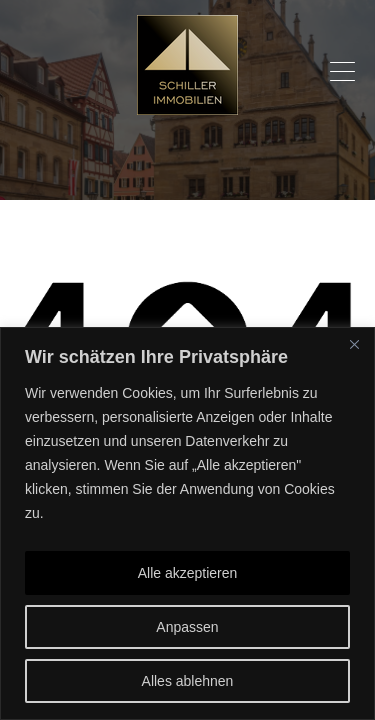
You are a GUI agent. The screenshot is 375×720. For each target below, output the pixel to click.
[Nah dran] (354, 344)
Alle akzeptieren (188, 573)
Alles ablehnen (188, 681)
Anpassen (187, 627)
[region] (187, 523)
